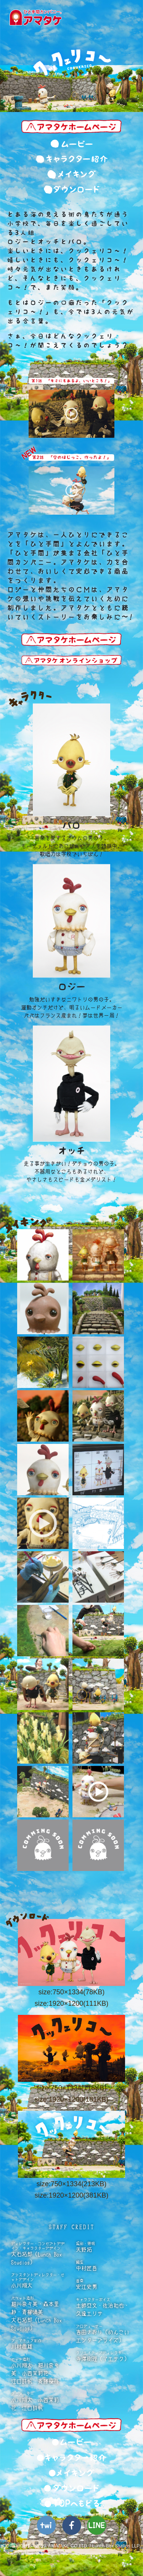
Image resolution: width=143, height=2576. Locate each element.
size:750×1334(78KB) (72, 1992)
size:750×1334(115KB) (72, 2088)
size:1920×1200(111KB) (72, 2003)
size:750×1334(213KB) (72, 2184)
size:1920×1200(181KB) (72, 2099)
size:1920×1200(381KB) (72, 2195)
